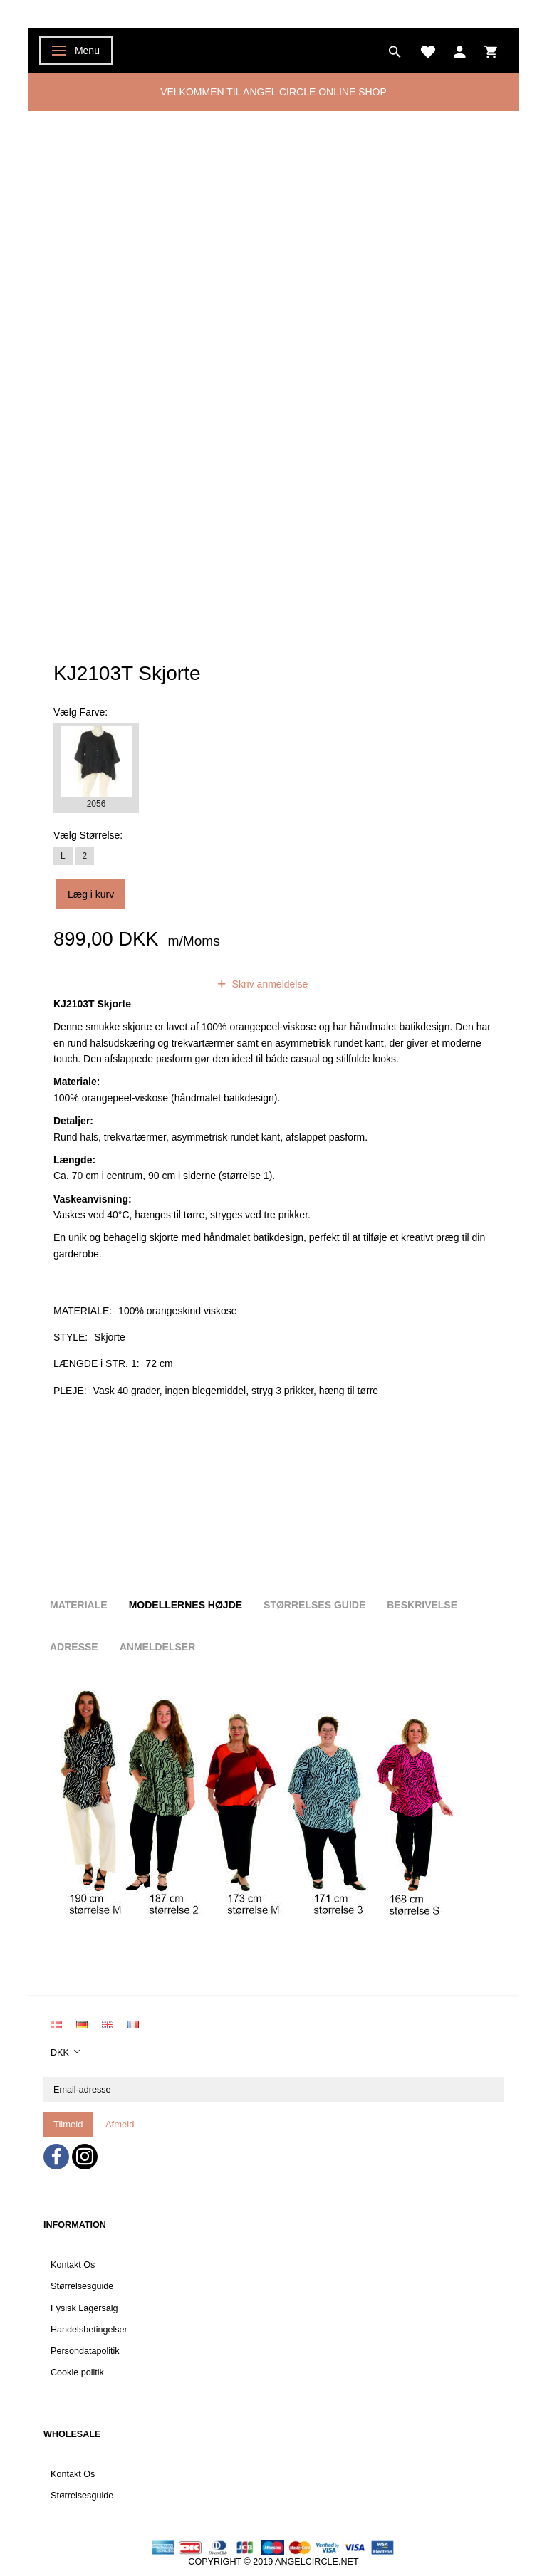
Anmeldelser (158, 1647)
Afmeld (119, 2124)
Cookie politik (77, 2372)
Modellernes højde (185, 1605)
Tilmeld (68, 2124)
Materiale (79, 1605)
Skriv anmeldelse (268, 984)
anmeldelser (162, 984)
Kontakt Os (73, 2265)
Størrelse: (88, 835)
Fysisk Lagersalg (84, 2308)
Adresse (74, 1647)
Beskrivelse (422, 1605)
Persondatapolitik (85, 2351)
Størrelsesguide (82, 2286)
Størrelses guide (314, 1605)
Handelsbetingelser (89, 2330)
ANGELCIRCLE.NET (317, 2562)
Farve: (80, 712)
